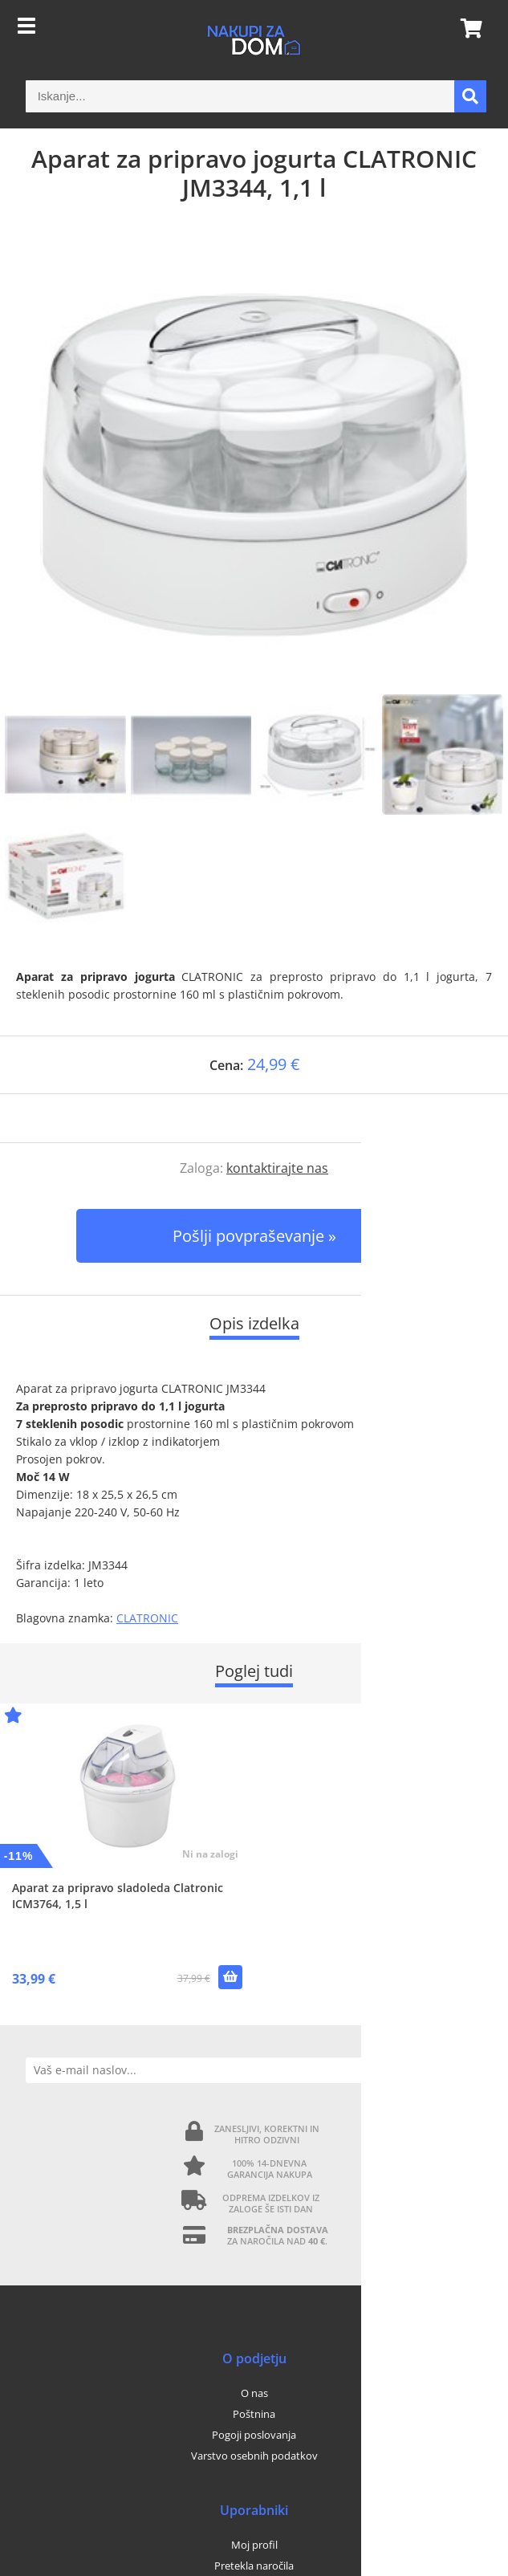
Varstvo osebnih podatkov (254, 2455)
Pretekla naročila (254, 2565)
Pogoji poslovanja (254, 2434)
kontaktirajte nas (277, 1168)
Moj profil (254, 2544)
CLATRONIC (147, 1618)
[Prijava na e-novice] (469, 2070)
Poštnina (254, 2414)
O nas (254, 2393)
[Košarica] (466, 28)
